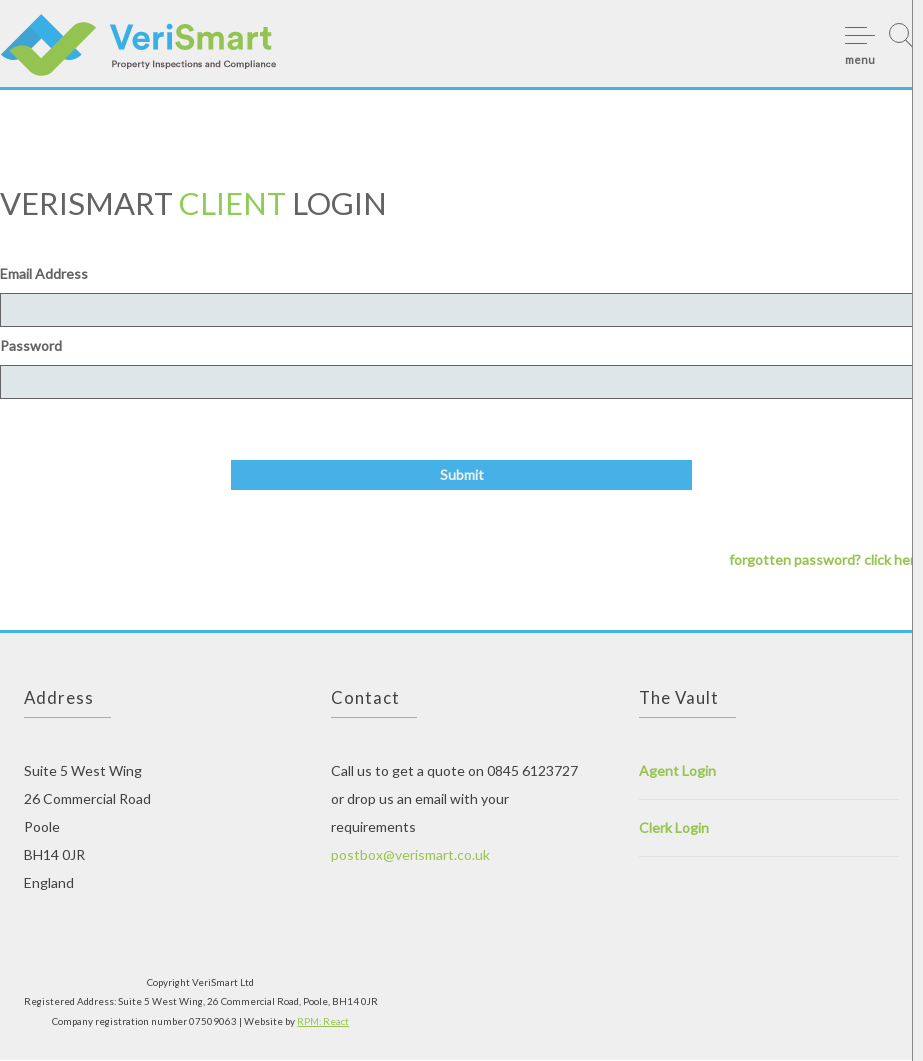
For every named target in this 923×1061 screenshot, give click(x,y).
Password (31, 345)
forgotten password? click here (826, 560)
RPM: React (323, 1022)
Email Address (44, 273)
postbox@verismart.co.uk (410, 855)
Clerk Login (674, 828)
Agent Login (677, 771)
